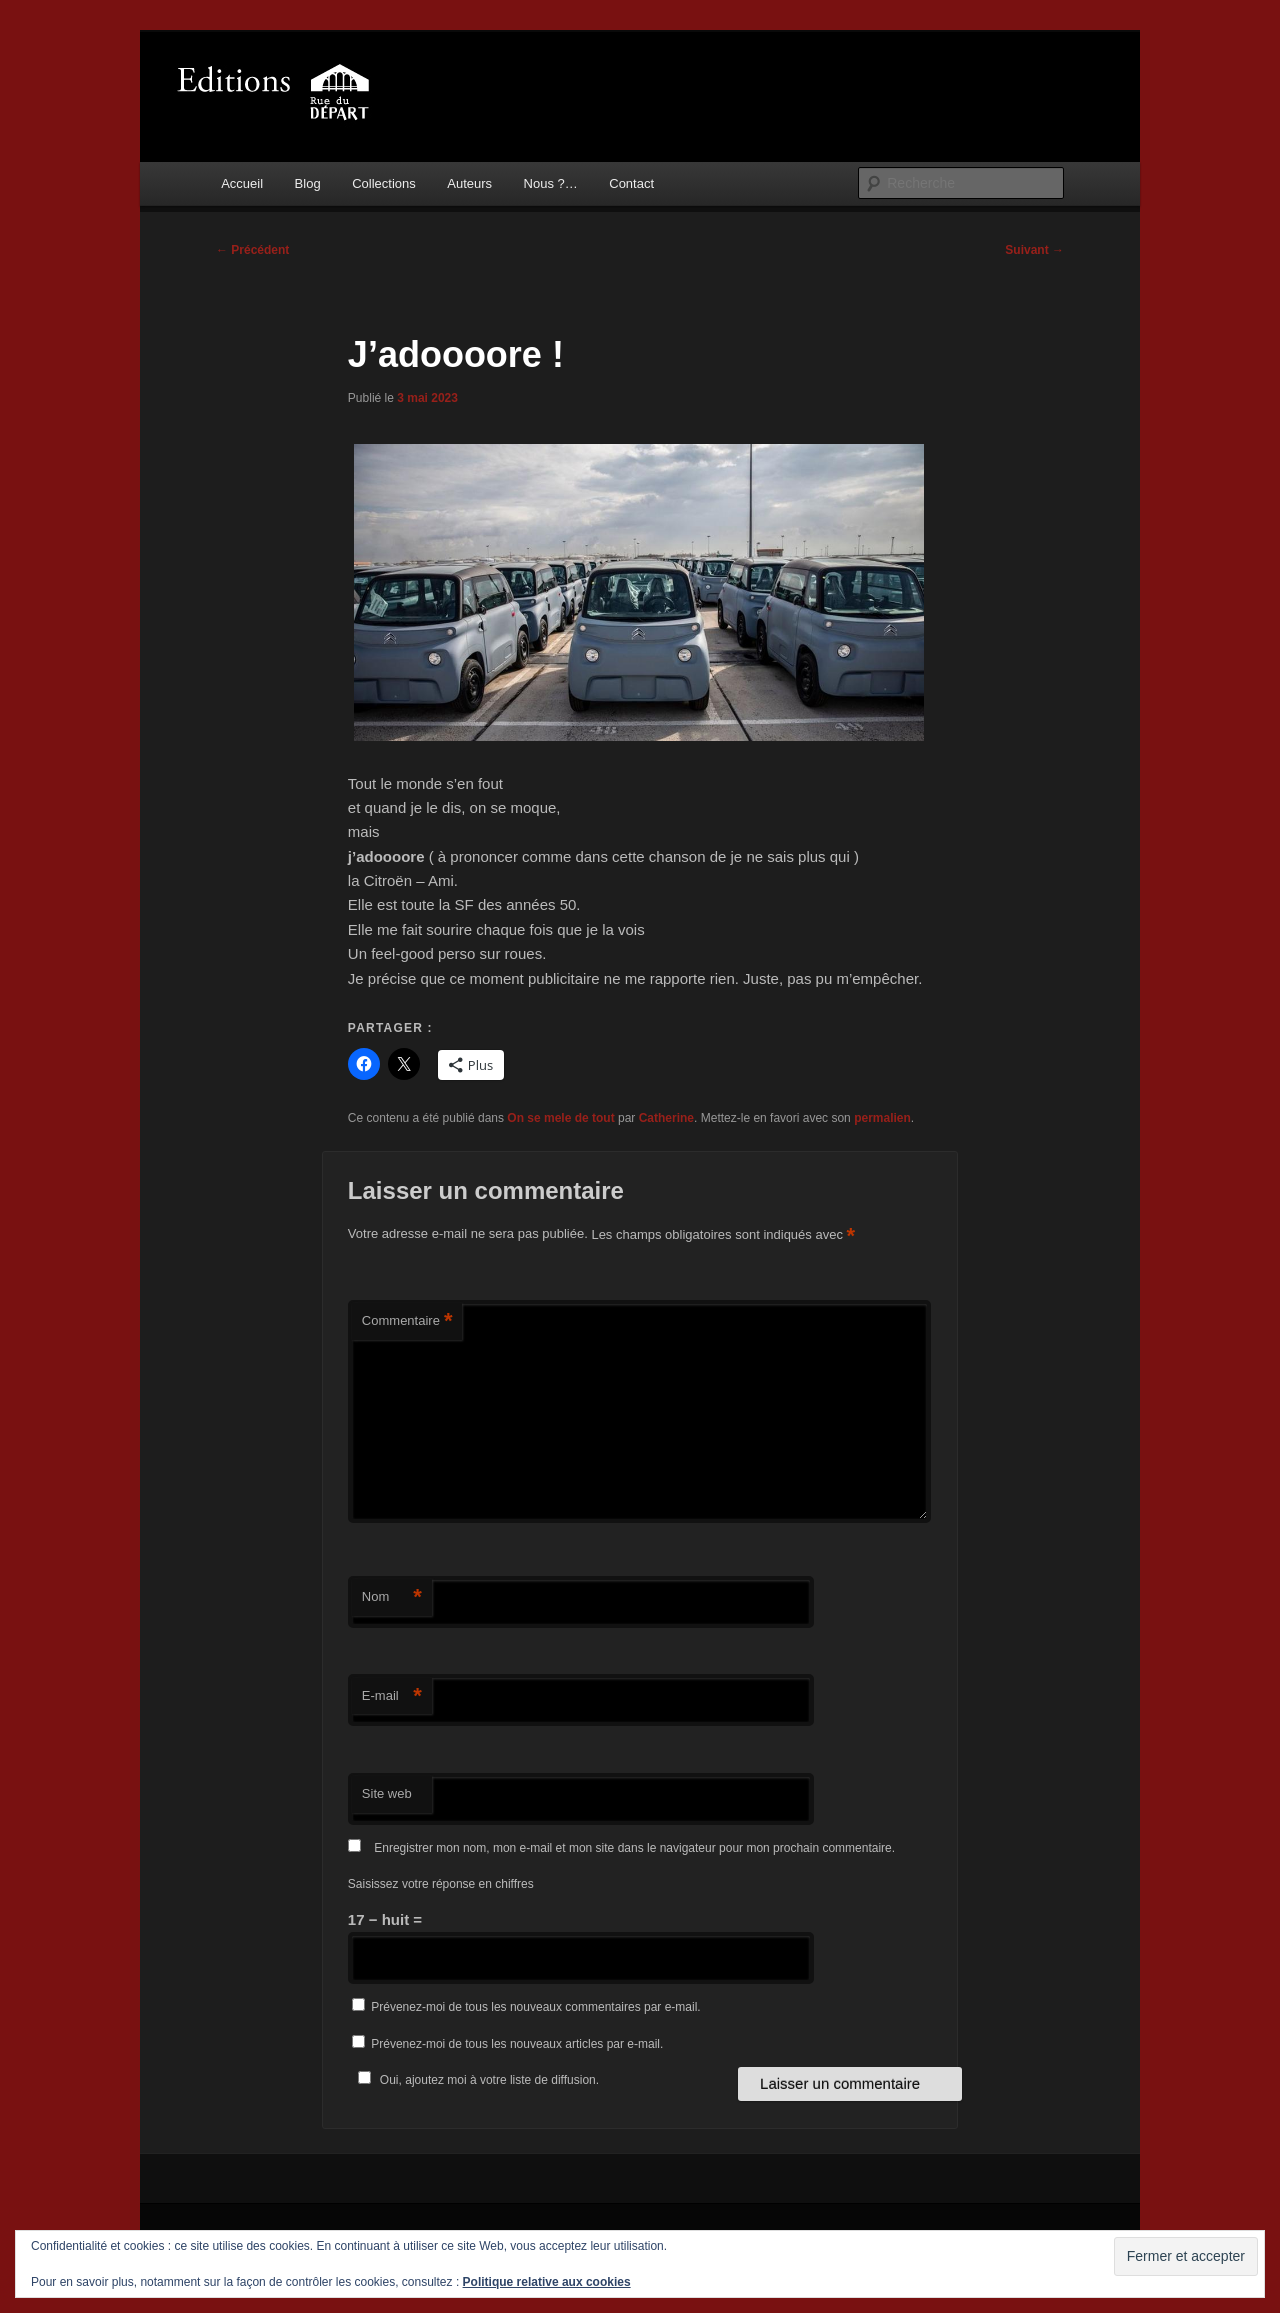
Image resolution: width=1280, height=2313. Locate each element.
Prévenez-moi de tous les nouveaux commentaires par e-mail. (535, 2007)
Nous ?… (551, 183)
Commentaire (407, 1321)
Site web (387, 1793)
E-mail (392, 1696)
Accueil (242, 183)
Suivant (1034, 250)
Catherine (666, 1118)
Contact (631, 183)
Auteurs (469, 183)
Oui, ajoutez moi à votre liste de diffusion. (475, 2080)
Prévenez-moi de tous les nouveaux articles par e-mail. (517, 2044)
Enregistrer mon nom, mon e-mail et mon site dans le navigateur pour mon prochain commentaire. (634, 1848)
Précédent (252, 250)
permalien (882, 1118)
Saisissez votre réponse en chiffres (441, 1884)
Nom (392, 1597)
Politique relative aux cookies (547, 2282)
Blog (308, 183)
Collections (384, 183)
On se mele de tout (560, 1118)
